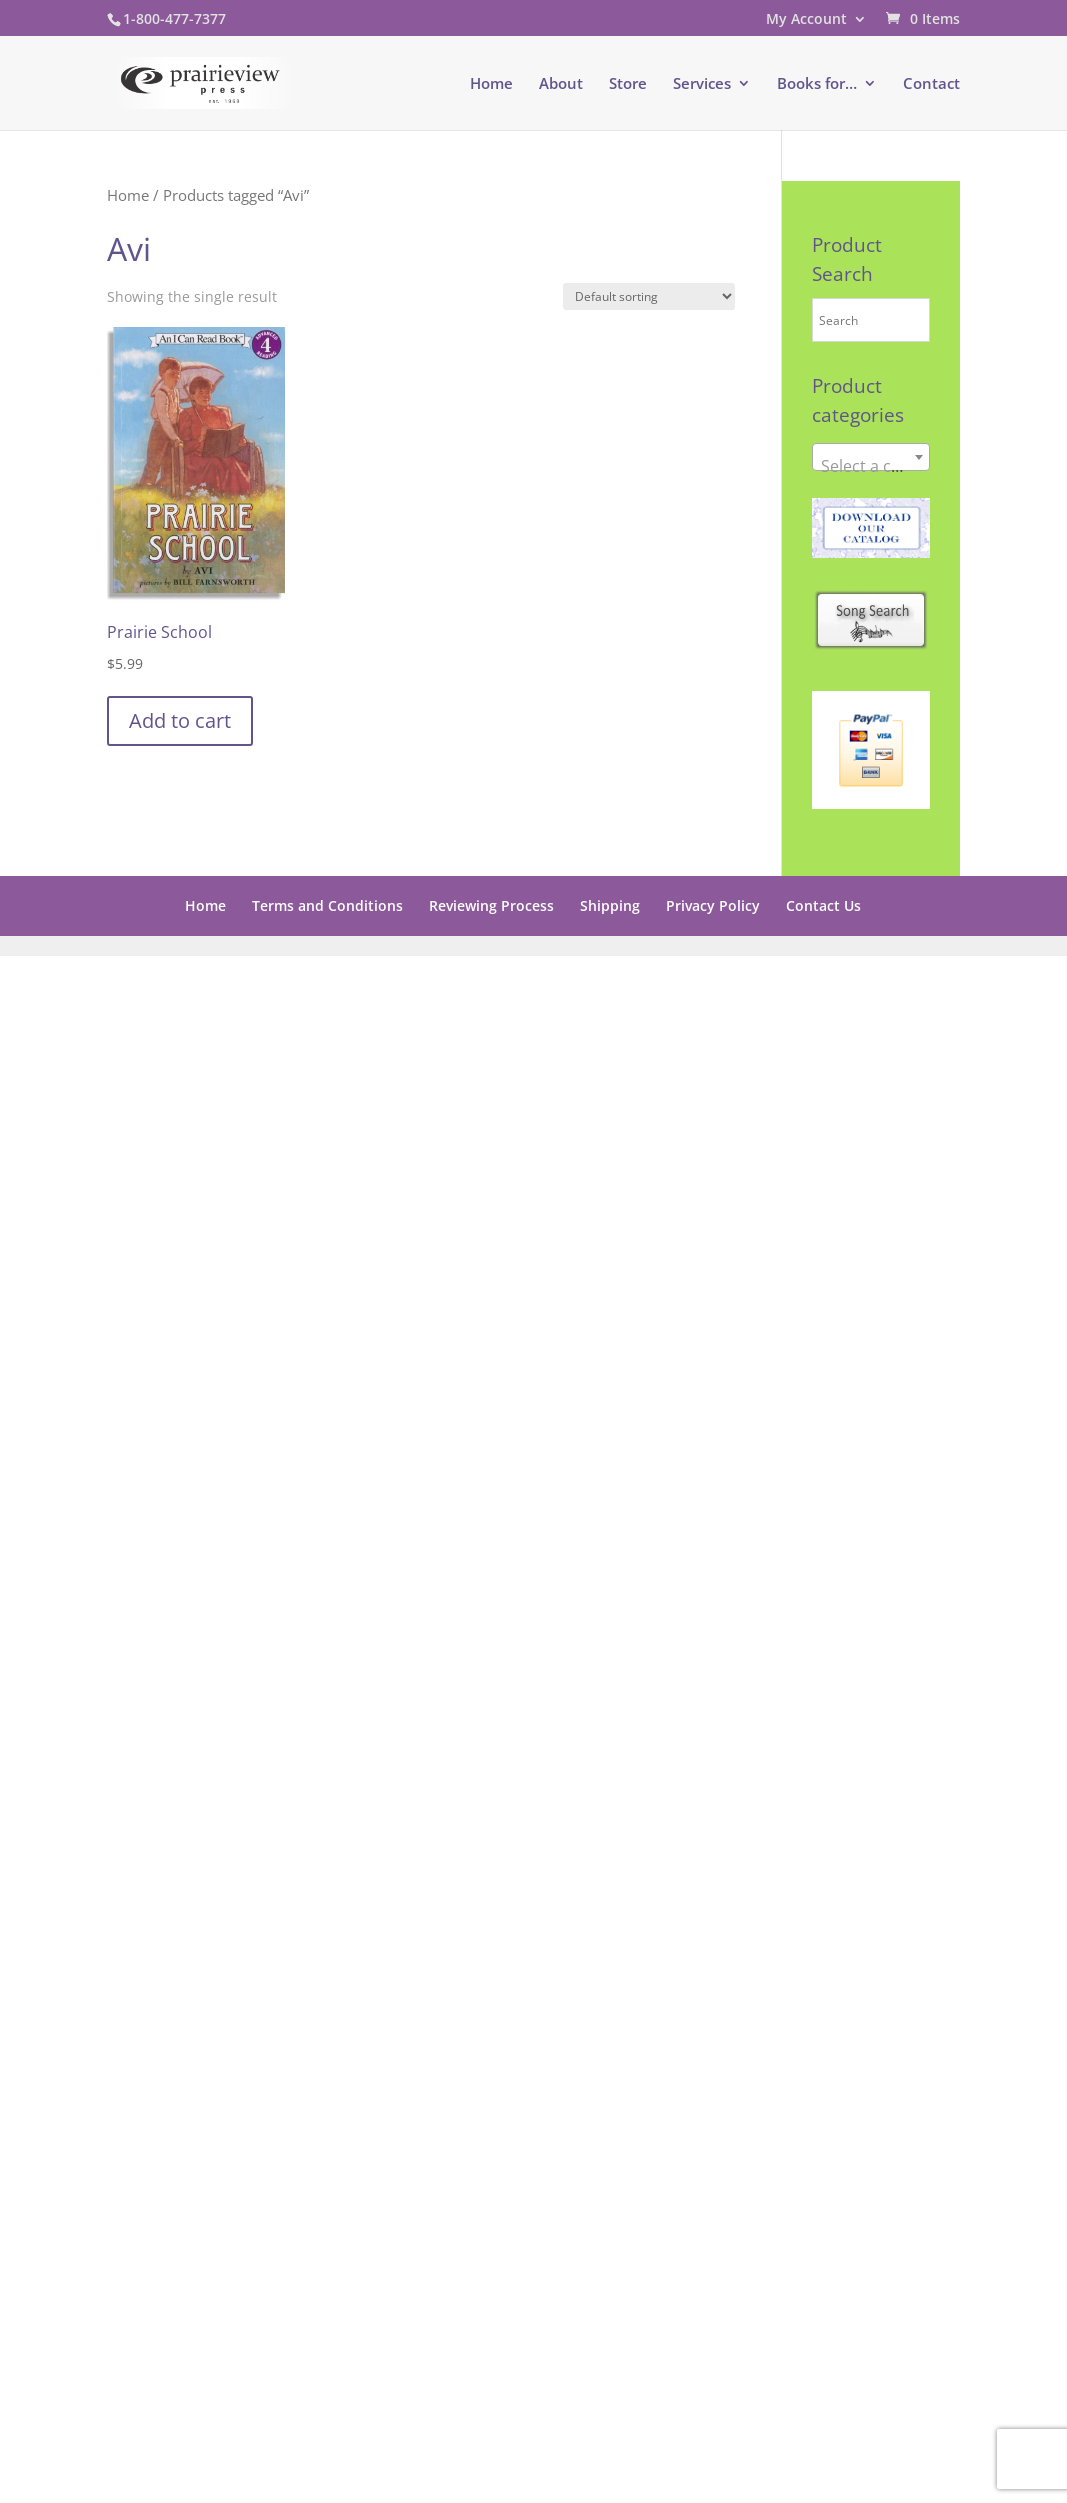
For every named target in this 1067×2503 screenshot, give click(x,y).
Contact (931, 84)
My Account (806, 20)
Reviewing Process (491, 905)
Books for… (817, 84)
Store (628, 84)
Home (491, 84)
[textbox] (871, 466)
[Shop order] (649, 296)
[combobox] (871, 457)
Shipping (610, 905)
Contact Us (823, 905)
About (561, 84)
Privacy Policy (713, 905)
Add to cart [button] (180, 720)
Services (702, 84)
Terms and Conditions (327, 905)
